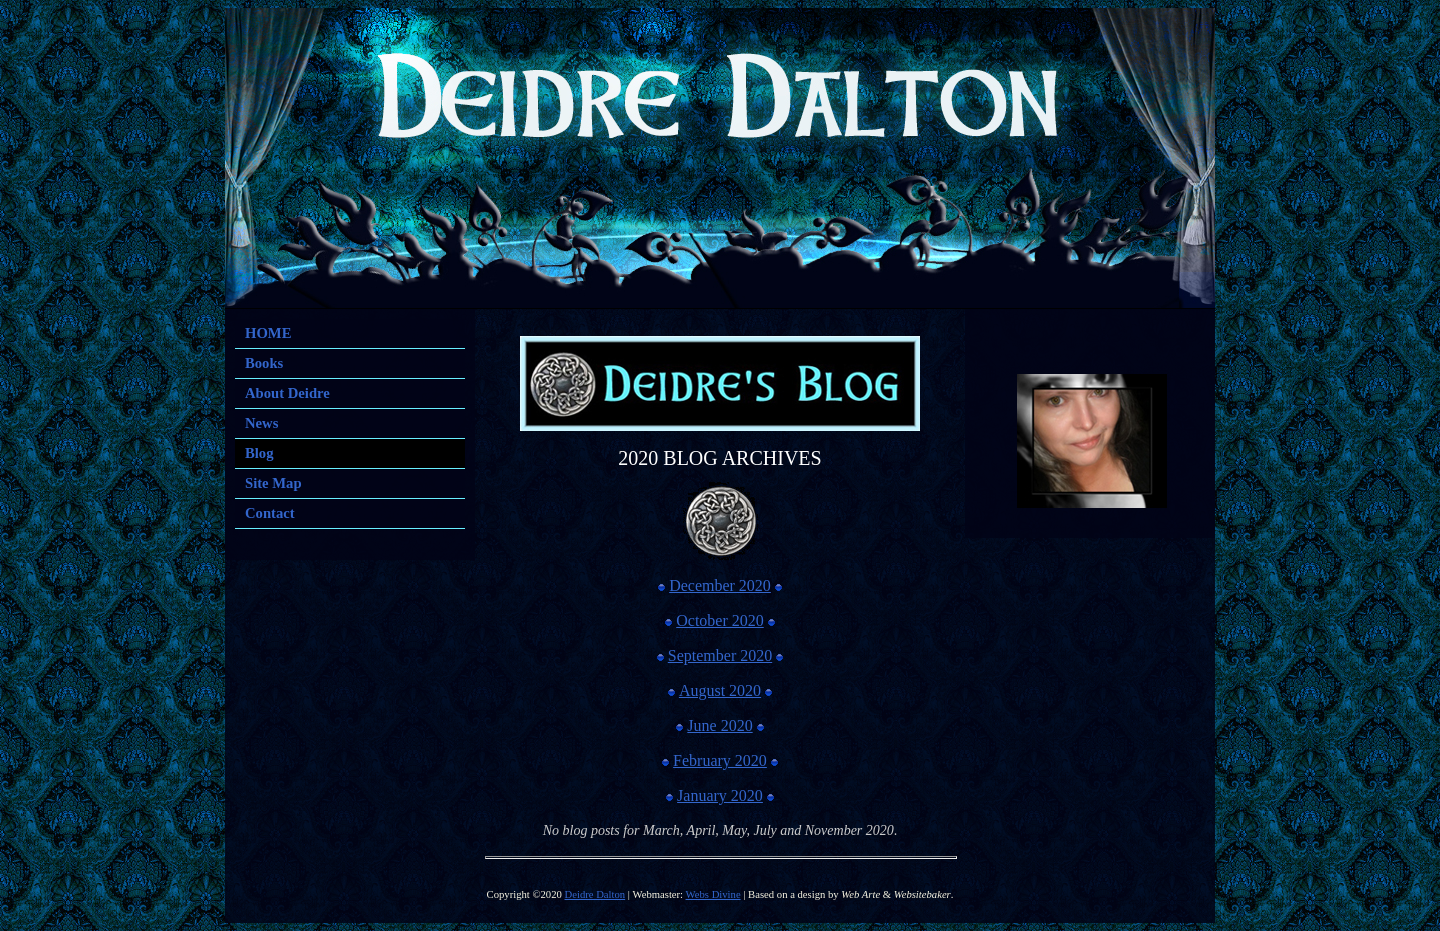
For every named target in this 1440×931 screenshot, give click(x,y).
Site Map (273, 483)
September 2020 (720, 655)
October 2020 (720, 620)
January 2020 (720, 795)
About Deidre (287, 393)
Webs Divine (713, 894)
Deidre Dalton (595, 894)
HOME (268, 333)
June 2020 (719, 725)
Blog (259, 453)
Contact (270, 513)
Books (264, 363)
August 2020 (720, 690)
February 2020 (720, 760)
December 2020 (720, 585)
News (261, 423)
